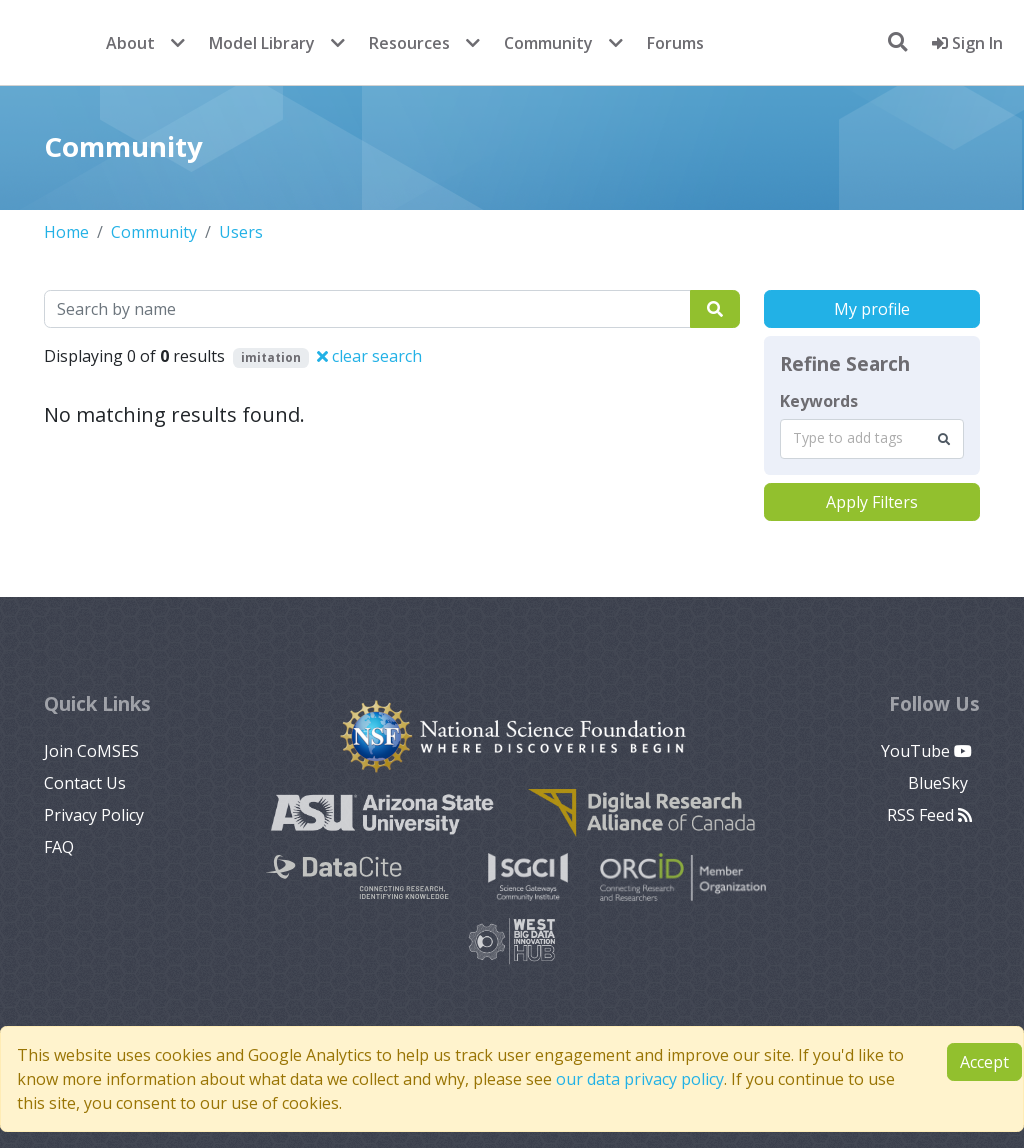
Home (66, 232)
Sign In (967, 43)
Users (241, 232)
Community (548, 43)
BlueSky (940, 783)
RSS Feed (929, 815)
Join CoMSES (91, 751)
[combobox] (872, 439)
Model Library (262, 43)
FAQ (59, 847)
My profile (872, 309)
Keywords (819, 401)
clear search (369, 356)
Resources (409, 43)
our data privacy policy (640, 1079)
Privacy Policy (94, 815)
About (130, 43)
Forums (675, 43)
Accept (984, 1062)
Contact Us (85, 783)
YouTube (926, 751)
